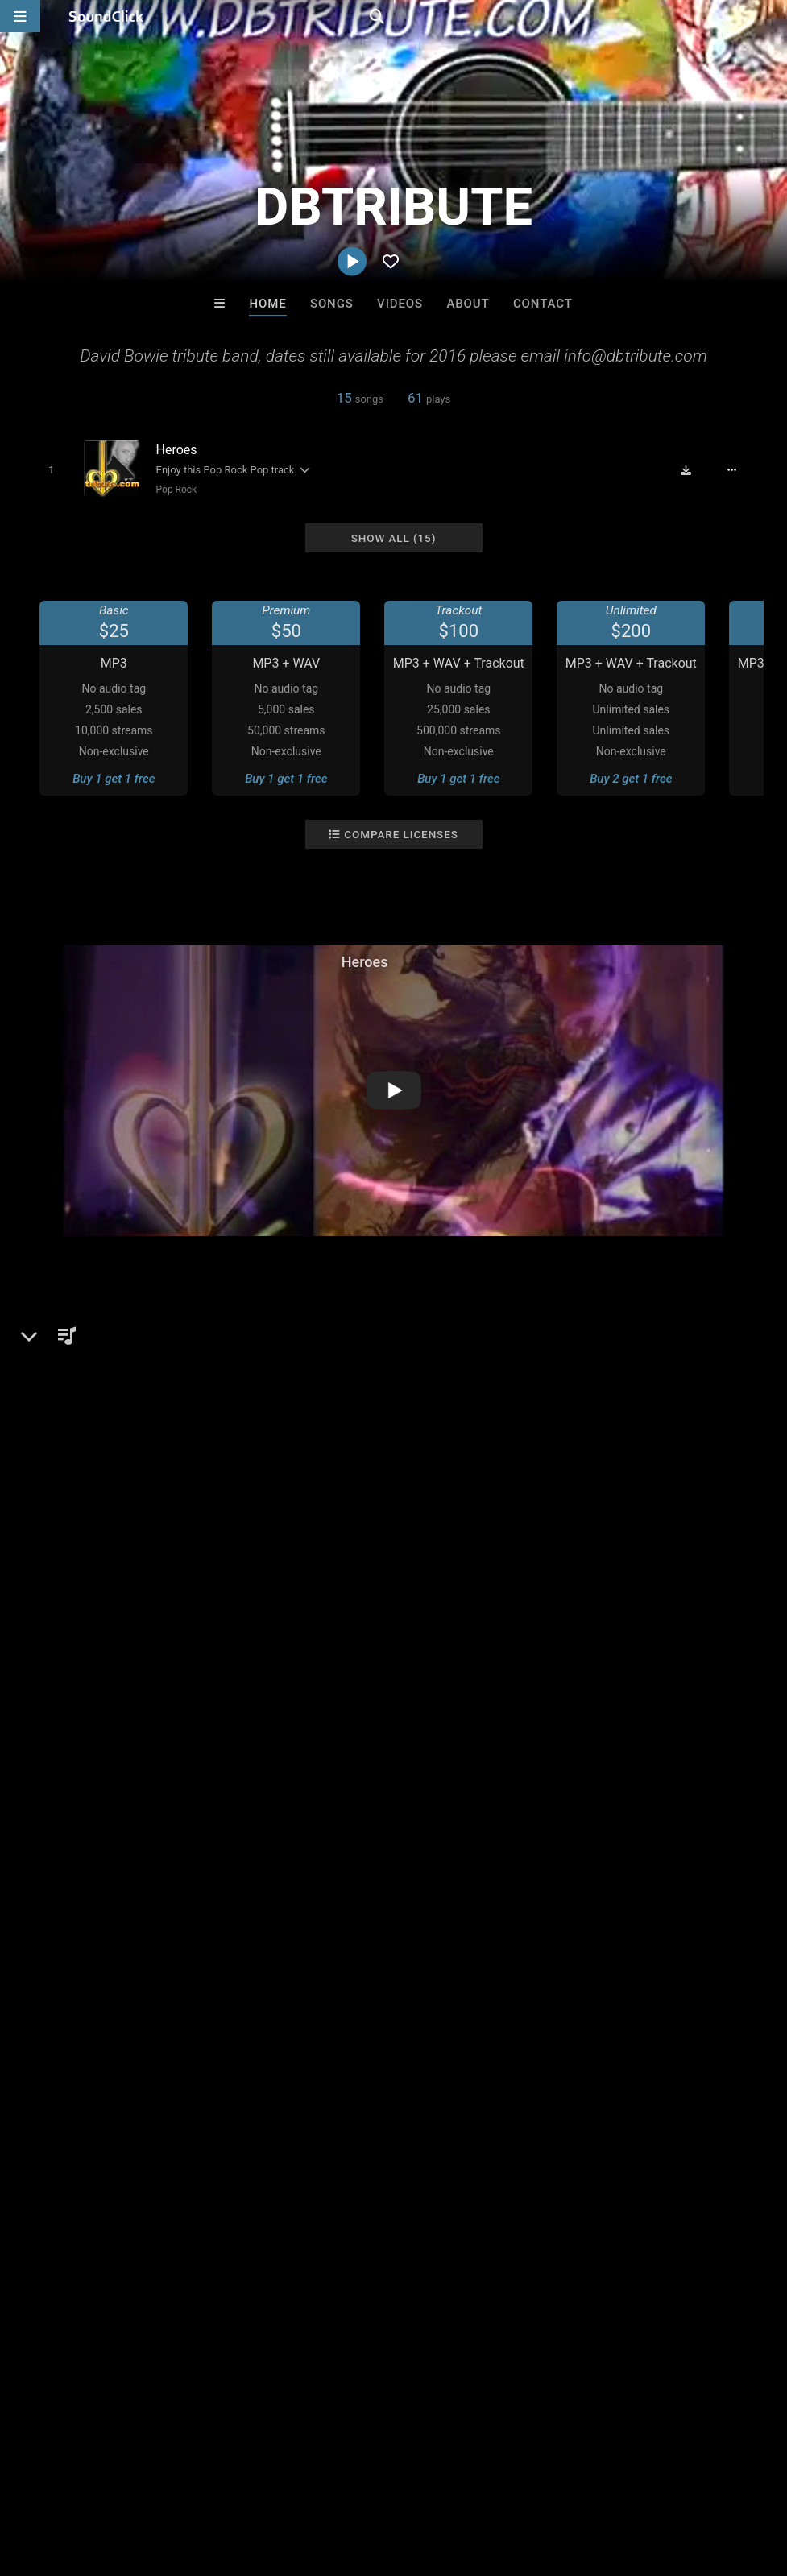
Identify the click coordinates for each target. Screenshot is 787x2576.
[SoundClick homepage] (106, 16)
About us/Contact (143, 2480)
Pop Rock (168, 488)
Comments (62, 1651)
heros (744, 1680)
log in (146, 1717)
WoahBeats (327, 2233)
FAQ (67, 2480)
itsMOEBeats (194, 2233)
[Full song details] (741, 469)
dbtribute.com (86, 1439)
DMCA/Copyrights (300, 2480)
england (518, 1680)
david (570, 1680)
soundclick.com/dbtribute (118, 1416)
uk (475, 1680)
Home (267, 303)
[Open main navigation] (20, 16)
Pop (61, 1378)
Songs (332, 303)
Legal (434, 2480)
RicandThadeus (459, 2233)
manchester (632, 1680)
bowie (437, 1680)
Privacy (384, 2480)
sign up (87, 1717)
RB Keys (593, 2233)
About (467, 303)
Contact (543, 303)
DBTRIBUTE (65, 1322)
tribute (697, 1680)
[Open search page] (771, 16)
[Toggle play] (44, 469)
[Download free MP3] (696, 469)
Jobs (220, 2480)
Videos (400, 303)
